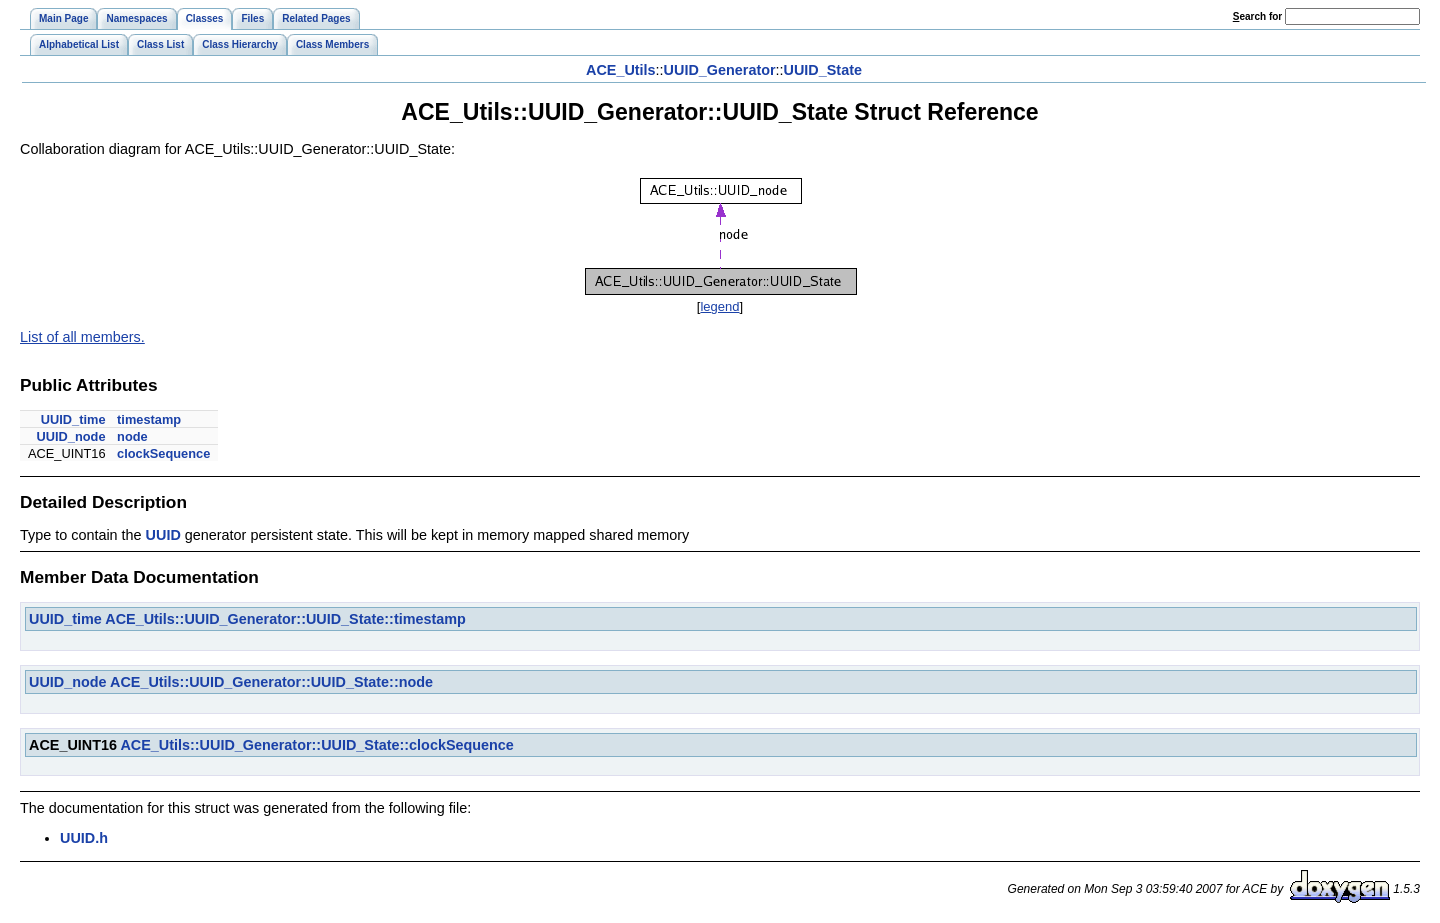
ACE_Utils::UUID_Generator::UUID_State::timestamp (285, 619)
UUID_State (823, 70)
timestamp (149, 419)
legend (719, 306)
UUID (163, 535)
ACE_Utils (621, 70)
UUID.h (84, 838)
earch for (1257, 16)
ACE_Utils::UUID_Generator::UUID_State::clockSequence (316, 745)
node (132, 436)
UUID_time (73, 419)
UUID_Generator (720, 70)
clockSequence (163, 453)
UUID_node (71, 436)
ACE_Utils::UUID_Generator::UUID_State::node (271, 682)
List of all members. (82, 337)
